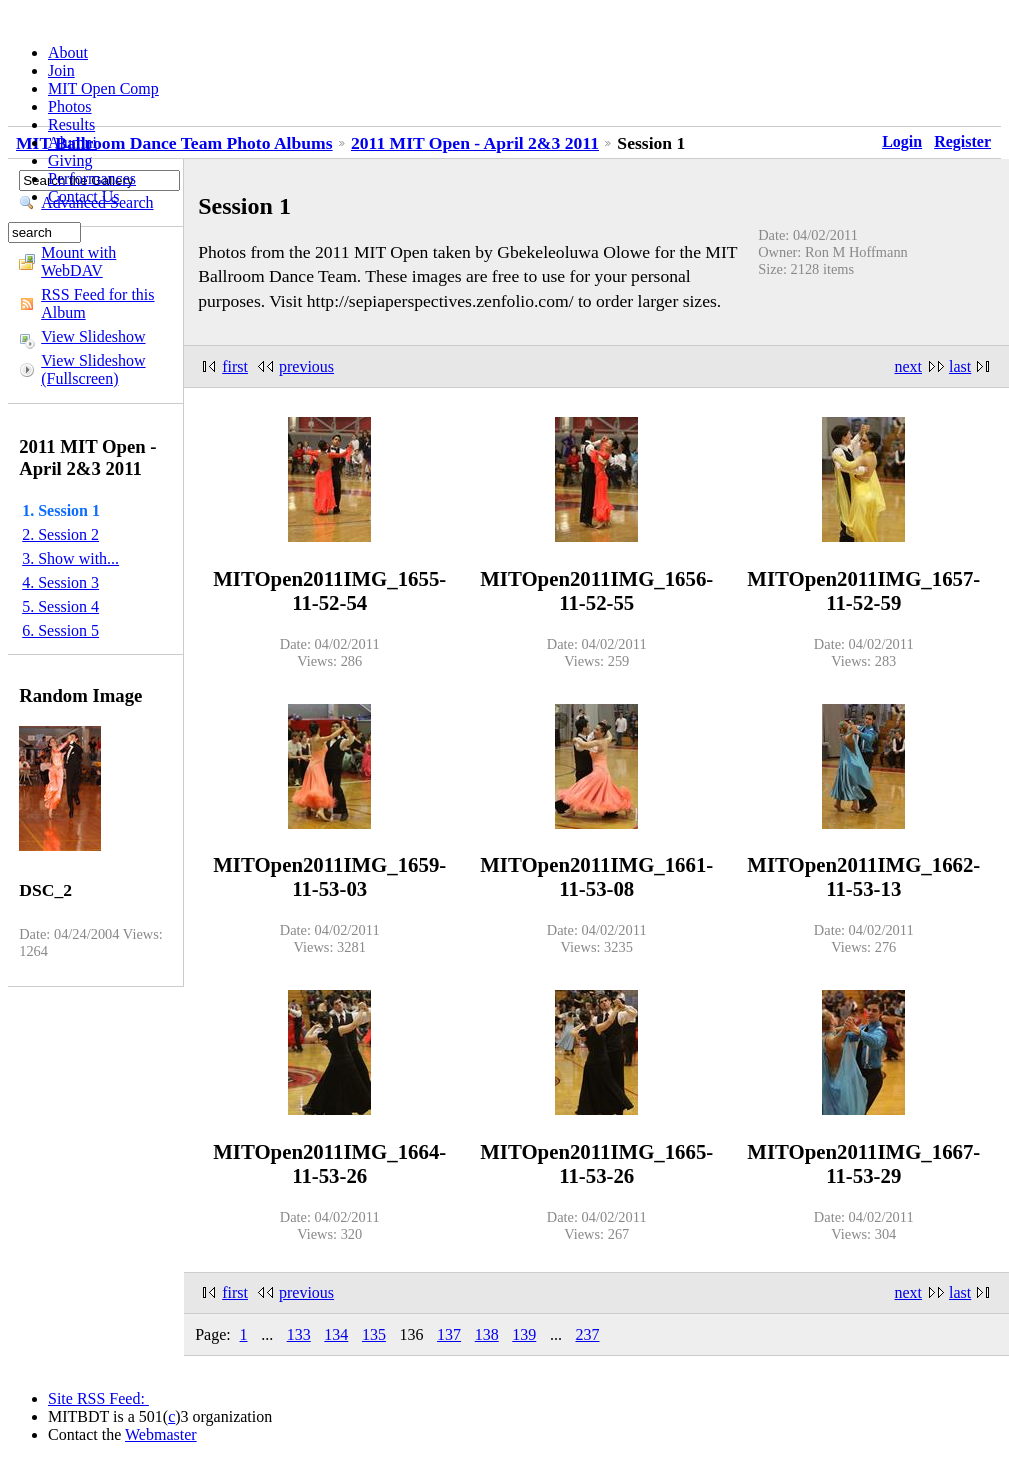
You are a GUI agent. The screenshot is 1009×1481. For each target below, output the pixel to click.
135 (374, 1334)
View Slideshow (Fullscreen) (93, 369)
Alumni (72, 142)
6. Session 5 (60, 630)
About (68, 52)
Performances (92, 178)
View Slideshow (93, 336)
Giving (70, 160)
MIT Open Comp (103, 88)
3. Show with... (70, 558)
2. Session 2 (60, 534)
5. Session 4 (60, 606)
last (960, 366)
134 (336, 1334)
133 (299, 1334)
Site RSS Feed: (98, 1398)
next (909, 366)
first (235, 366)
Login (902, 141)
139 (524, 1334)
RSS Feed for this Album (97, 303)
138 (487, 1334)
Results (71, 124)
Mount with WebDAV (78, 261)
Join (61, 70)
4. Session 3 (60, 582)
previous (306, 366)
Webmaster (161, 1434)
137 (449, 1334)
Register (962, 141)
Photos (70, 106)
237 (587, 1334)
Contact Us (84, 196)
